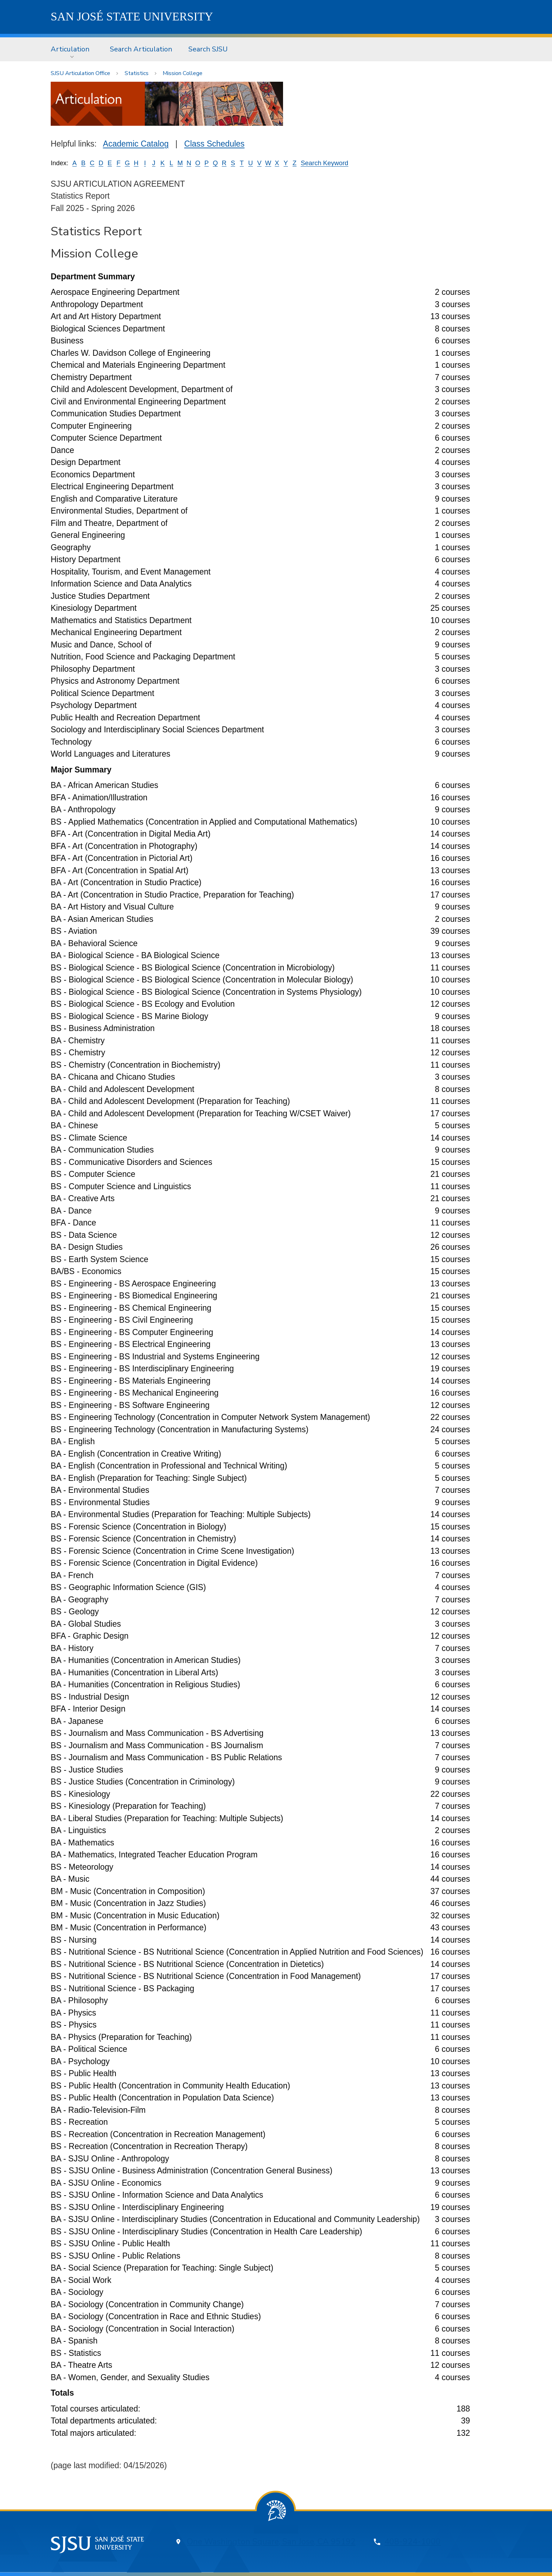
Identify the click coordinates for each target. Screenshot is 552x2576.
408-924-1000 (412, 2541)
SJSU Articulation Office (80, 73)
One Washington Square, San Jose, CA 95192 (271, 2541)
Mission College (182, 73)
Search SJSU (208, 49)
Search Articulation (141, 49)
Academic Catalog (136, 143)
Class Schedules (214, 143)
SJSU (132, 16)
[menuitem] (72, 49)
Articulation (70, 49)
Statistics (137, 73)
